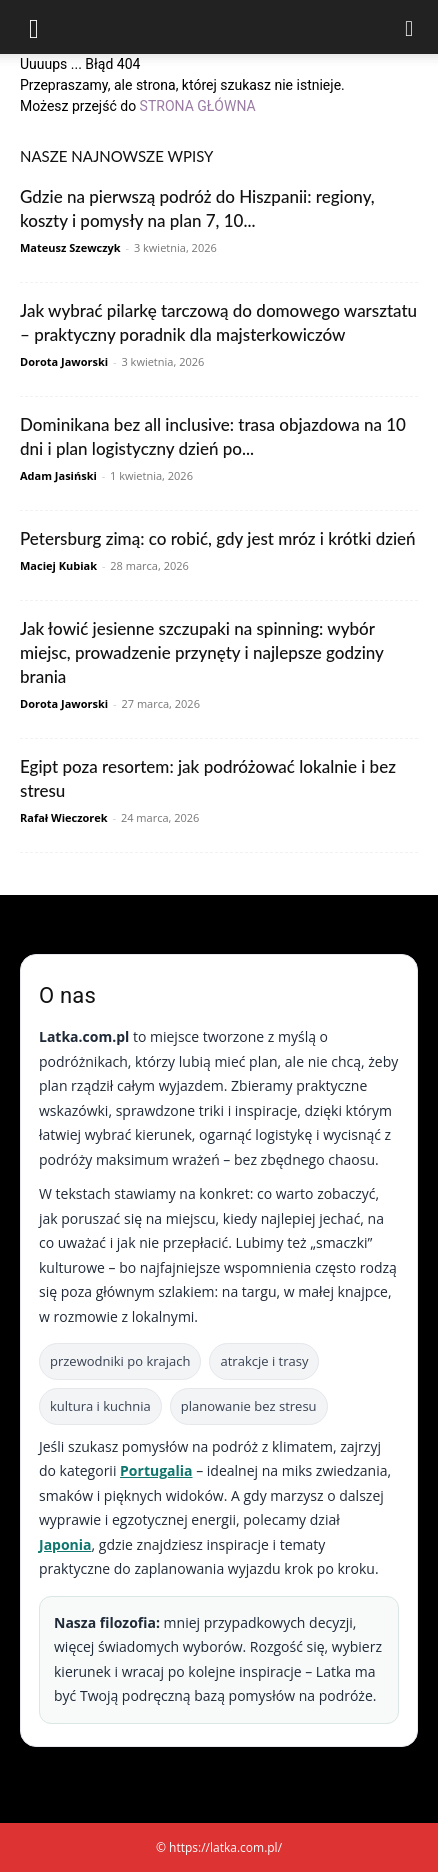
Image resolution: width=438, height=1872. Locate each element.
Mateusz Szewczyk (70, 247)
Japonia (65, 1544)
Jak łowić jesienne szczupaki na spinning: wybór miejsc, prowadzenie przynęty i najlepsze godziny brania (202, 652)
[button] (34, 27)
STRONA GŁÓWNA (198, 106)
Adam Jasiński (58, 475)
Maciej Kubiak (58, 565)
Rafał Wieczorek (64, 817)
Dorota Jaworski (64, 361)
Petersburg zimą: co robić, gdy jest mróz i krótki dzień (218, 538)
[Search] (410, 27)
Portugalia (156, 1470)
